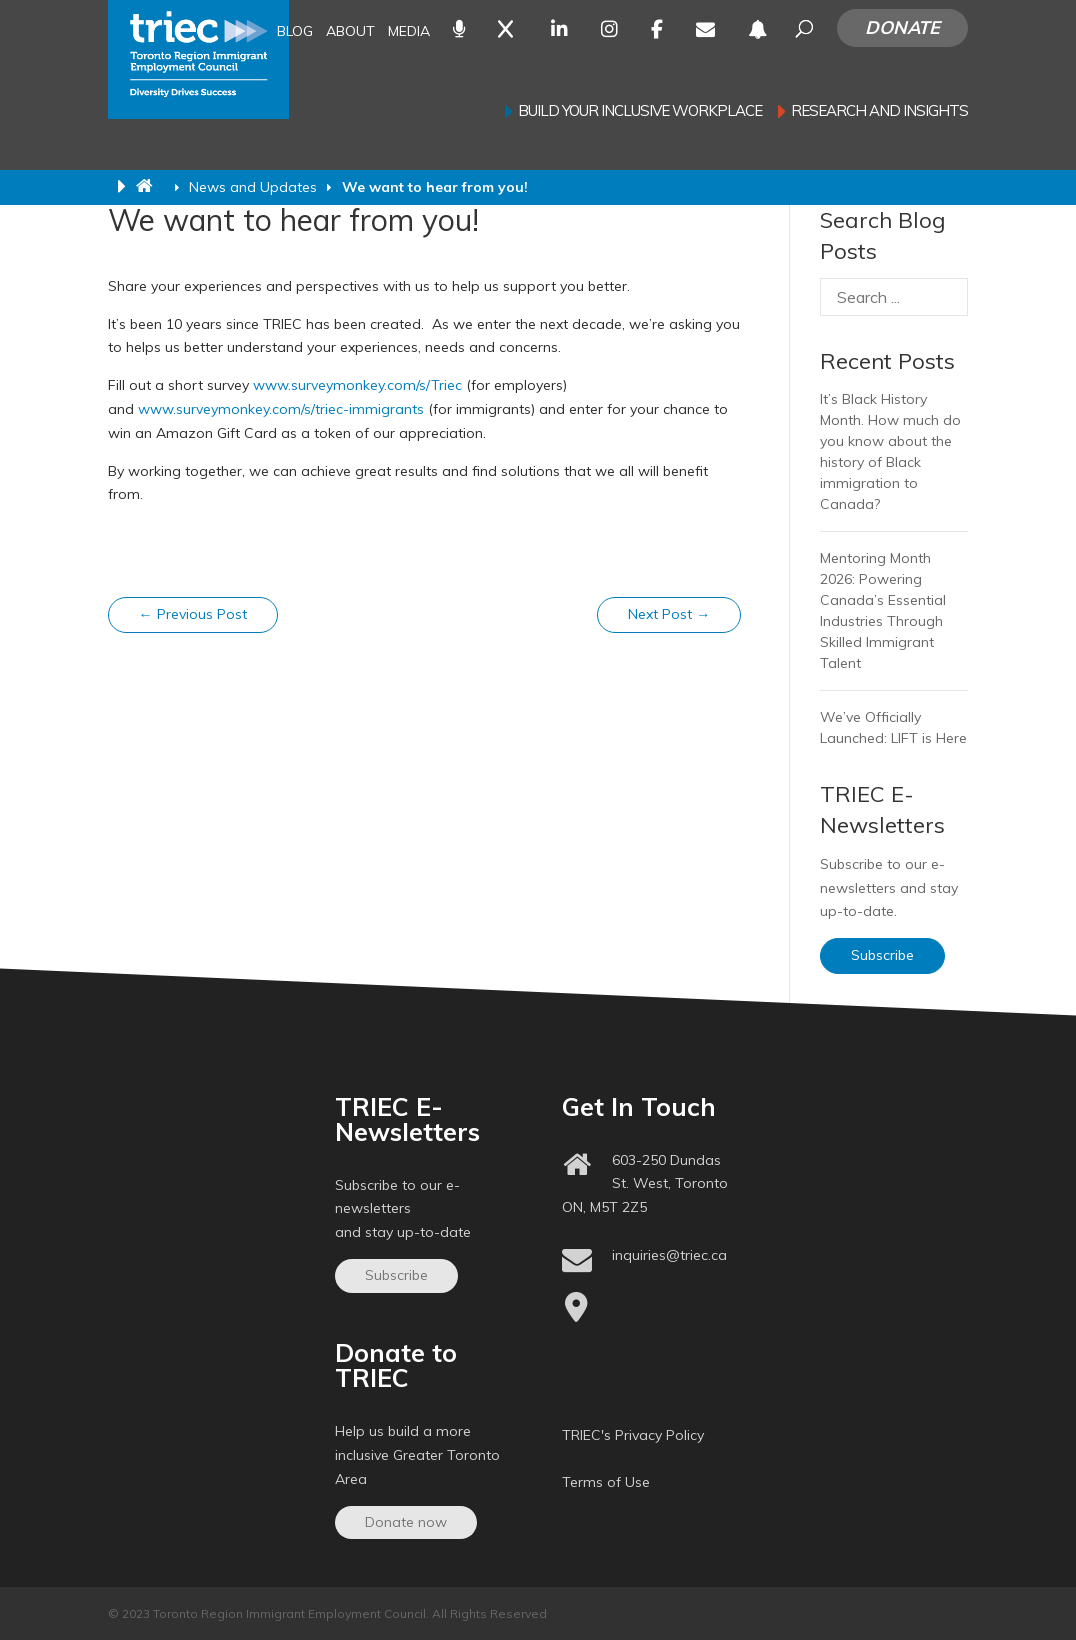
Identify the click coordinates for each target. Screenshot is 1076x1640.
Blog (295, 32)
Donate (902, 27)
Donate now (406, 1522)
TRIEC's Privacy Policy (633, 1435)
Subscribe (882, 955)
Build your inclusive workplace (640, 112)
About (350, 32)
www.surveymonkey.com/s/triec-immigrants (281, 409)
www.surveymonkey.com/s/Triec (357, 385)
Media (409, 32)
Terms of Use (606, 1482)
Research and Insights (879, 112)
